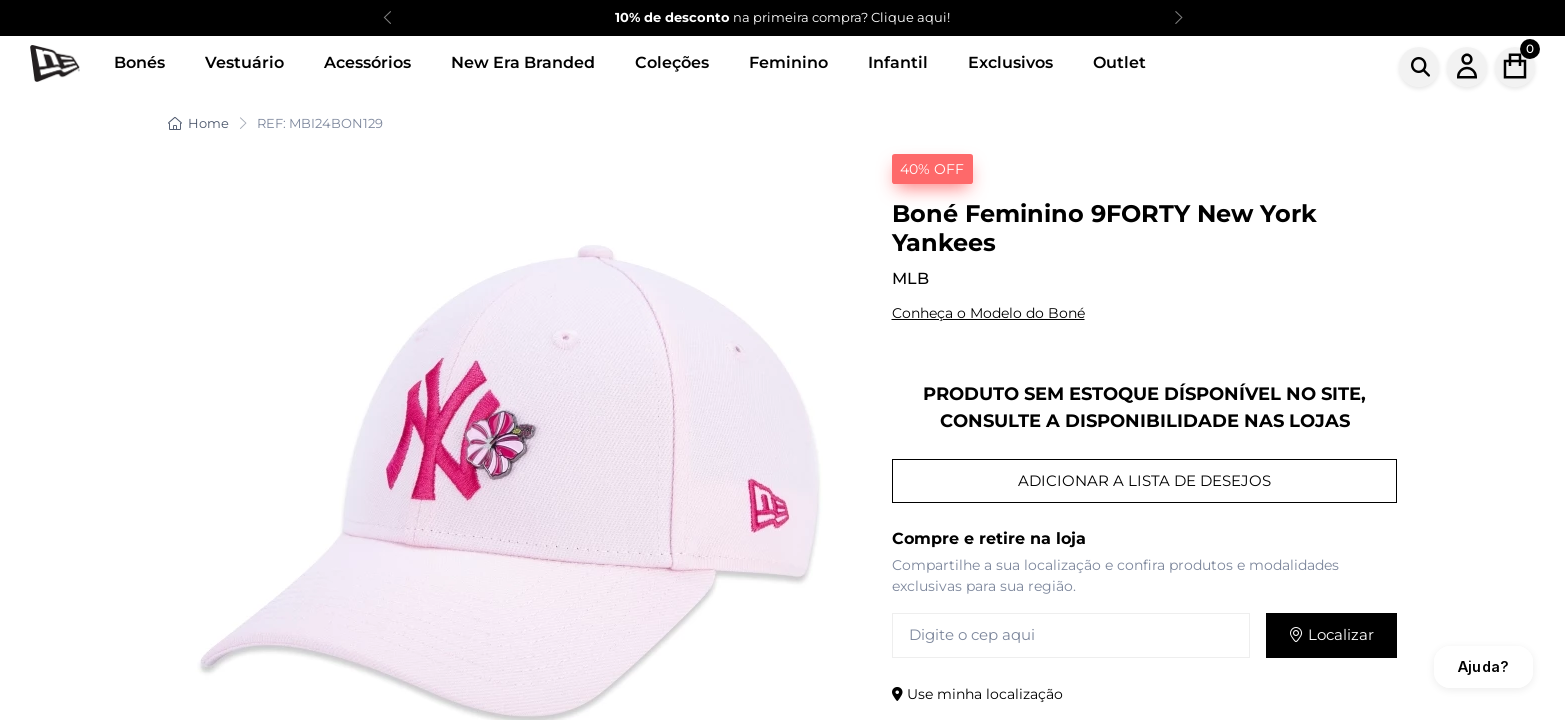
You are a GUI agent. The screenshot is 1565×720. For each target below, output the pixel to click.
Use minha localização (977, 694)
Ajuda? (1483, 666)
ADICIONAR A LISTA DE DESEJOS (1144, 480)
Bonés (139, 62)
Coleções (672, 62)
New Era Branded (523, 62)
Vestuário (244, 62)
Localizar (1331, 634)
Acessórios (367, 62)
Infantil (898, 62)
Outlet (1119, 62)
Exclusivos (1010, 62)
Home (198, 123)
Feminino (788, 62)
